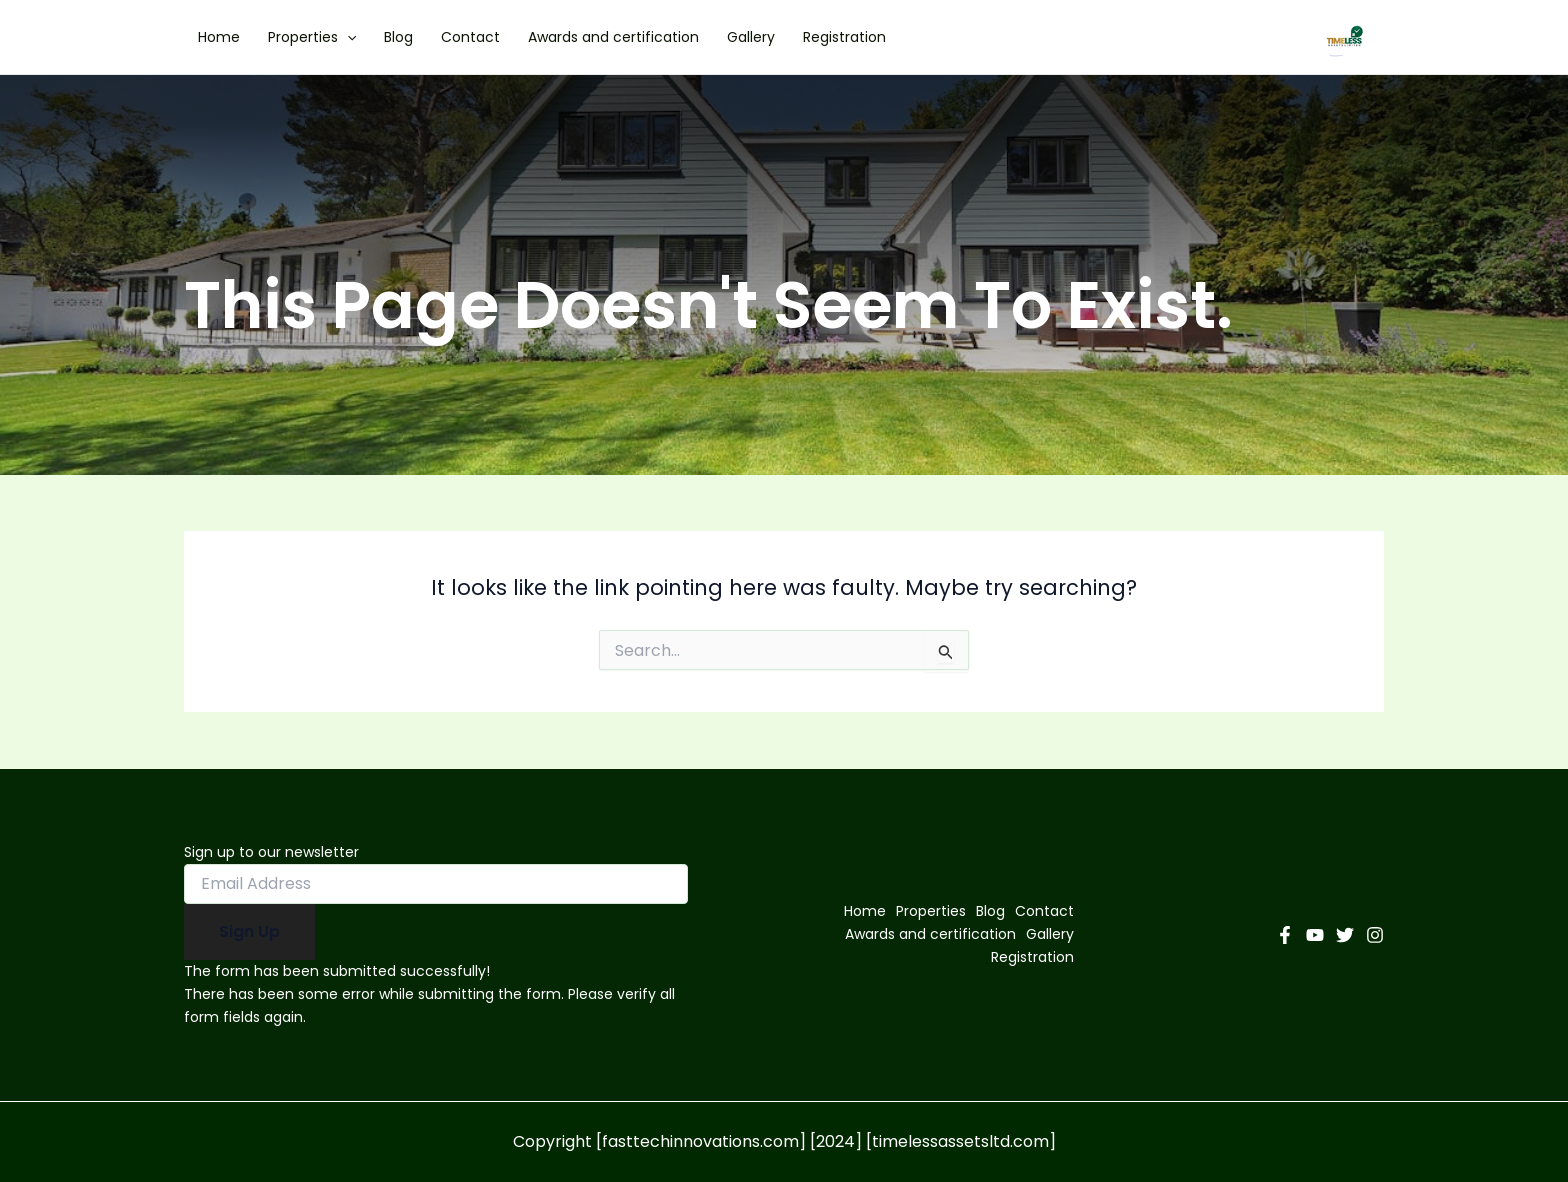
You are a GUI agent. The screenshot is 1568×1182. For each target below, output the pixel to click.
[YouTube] (1315, 935)
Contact (470, 37)
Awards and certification (613, 37)
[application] (347, 37)
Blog (398, 37)
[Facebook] (1285, 935)
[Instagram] (1375, 935)
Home (219, 37)
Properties (312, 37)
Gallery (751, 37)
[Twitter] (1345, 935)
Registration (844, 37)
